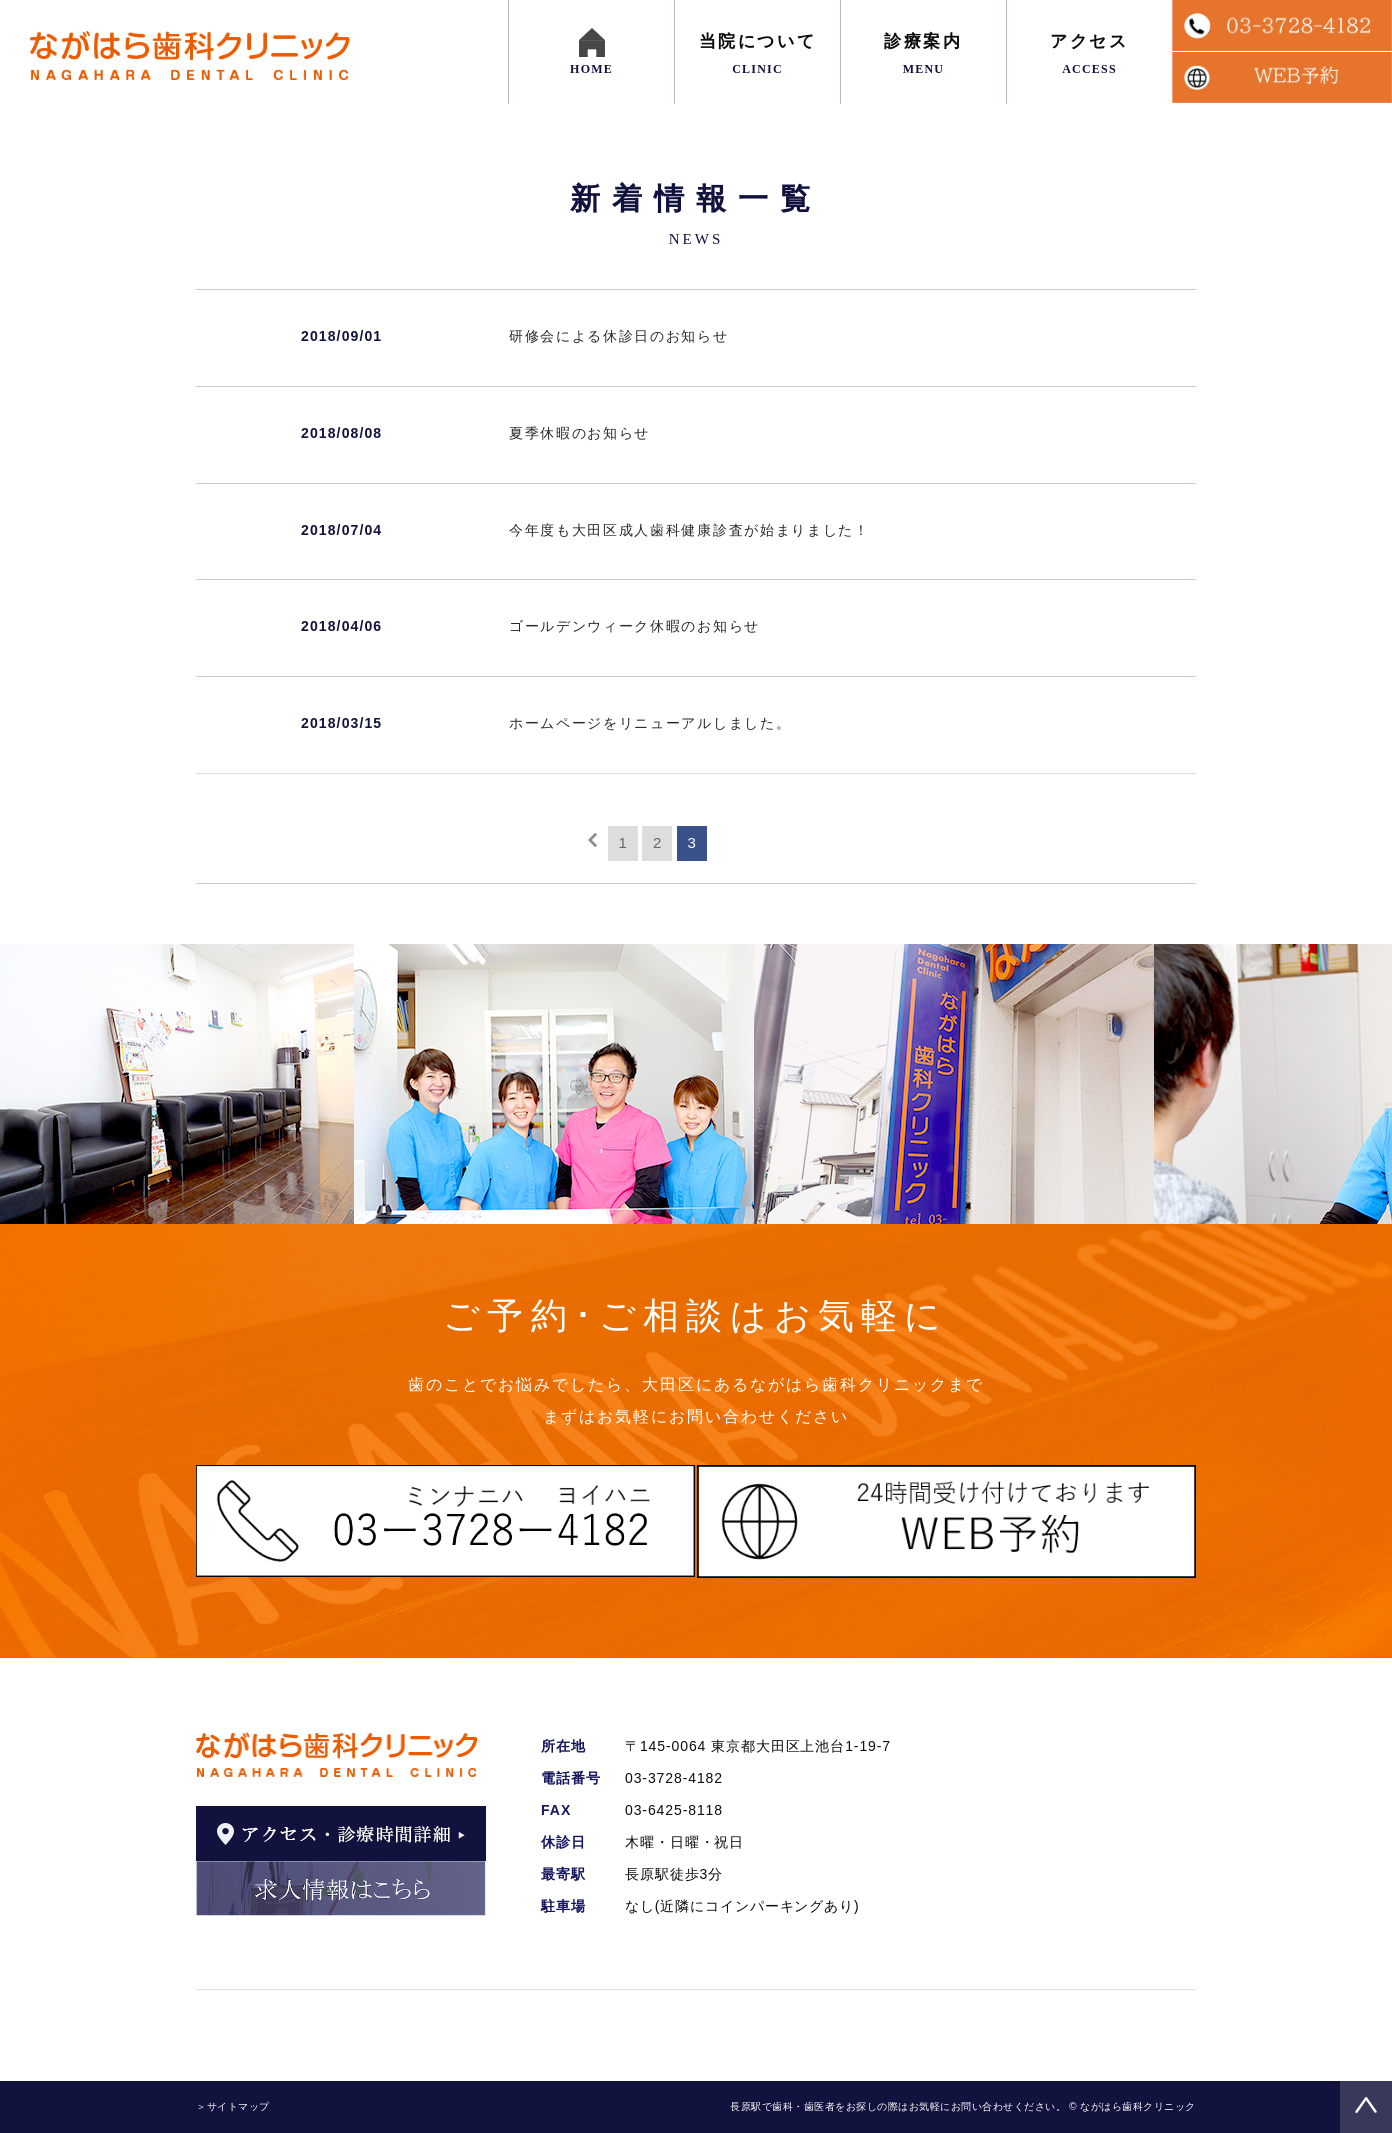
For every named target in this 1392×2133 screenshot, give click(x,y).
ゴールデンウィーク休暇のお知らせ (634, 626)
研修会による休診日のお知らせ (619, 336)
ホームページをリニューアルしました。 (650, 723)
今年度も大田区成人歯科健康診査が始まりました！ (689, 530)
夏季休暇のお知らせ (579, 433)
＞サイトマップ (233, 2106)
